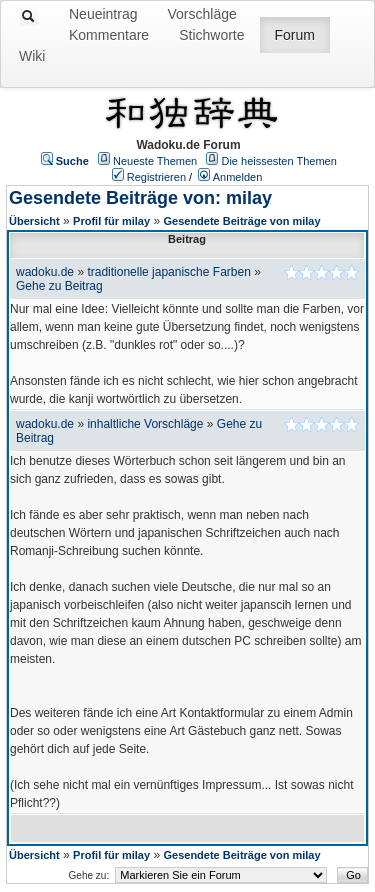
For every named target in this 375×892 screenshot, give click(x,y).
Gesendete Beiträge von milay (241, 221)
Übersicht (34, 221)
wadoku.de (45, 272)
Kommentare (109, 35)
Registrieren (156, 177)
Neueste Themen (155, 161)
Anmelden (238, 177)
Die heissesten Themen (278, 161)
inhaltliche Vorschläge (145, 424)
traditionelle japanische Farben (168, 272)
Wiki (32, 56)
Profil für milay (111, 221)
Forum (295, 35)
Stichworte (211, 35)
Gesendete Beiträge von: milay (140, 198)
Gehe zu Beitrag (59, 286)
